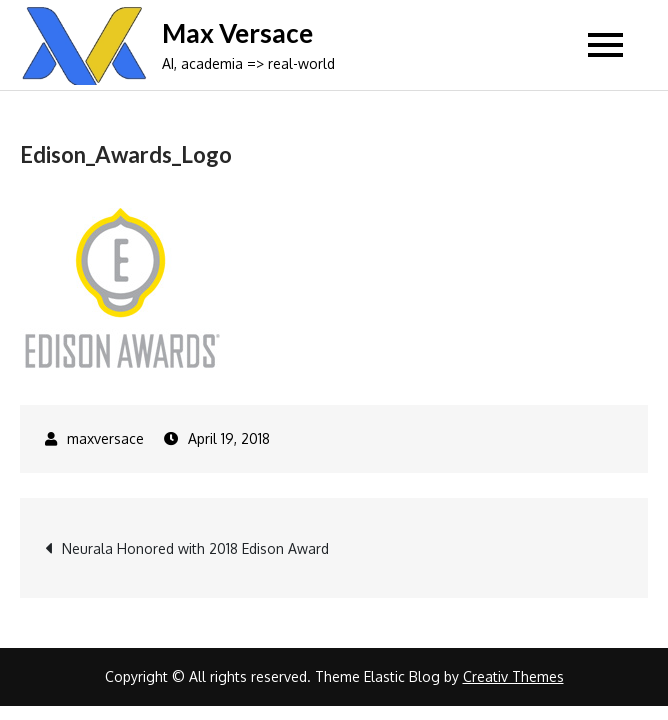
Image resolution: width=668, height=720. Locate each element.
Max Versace (237, 33)
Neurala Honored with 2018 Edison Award (195, 548)
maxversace (105, 438)
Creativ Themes (513, 676)
